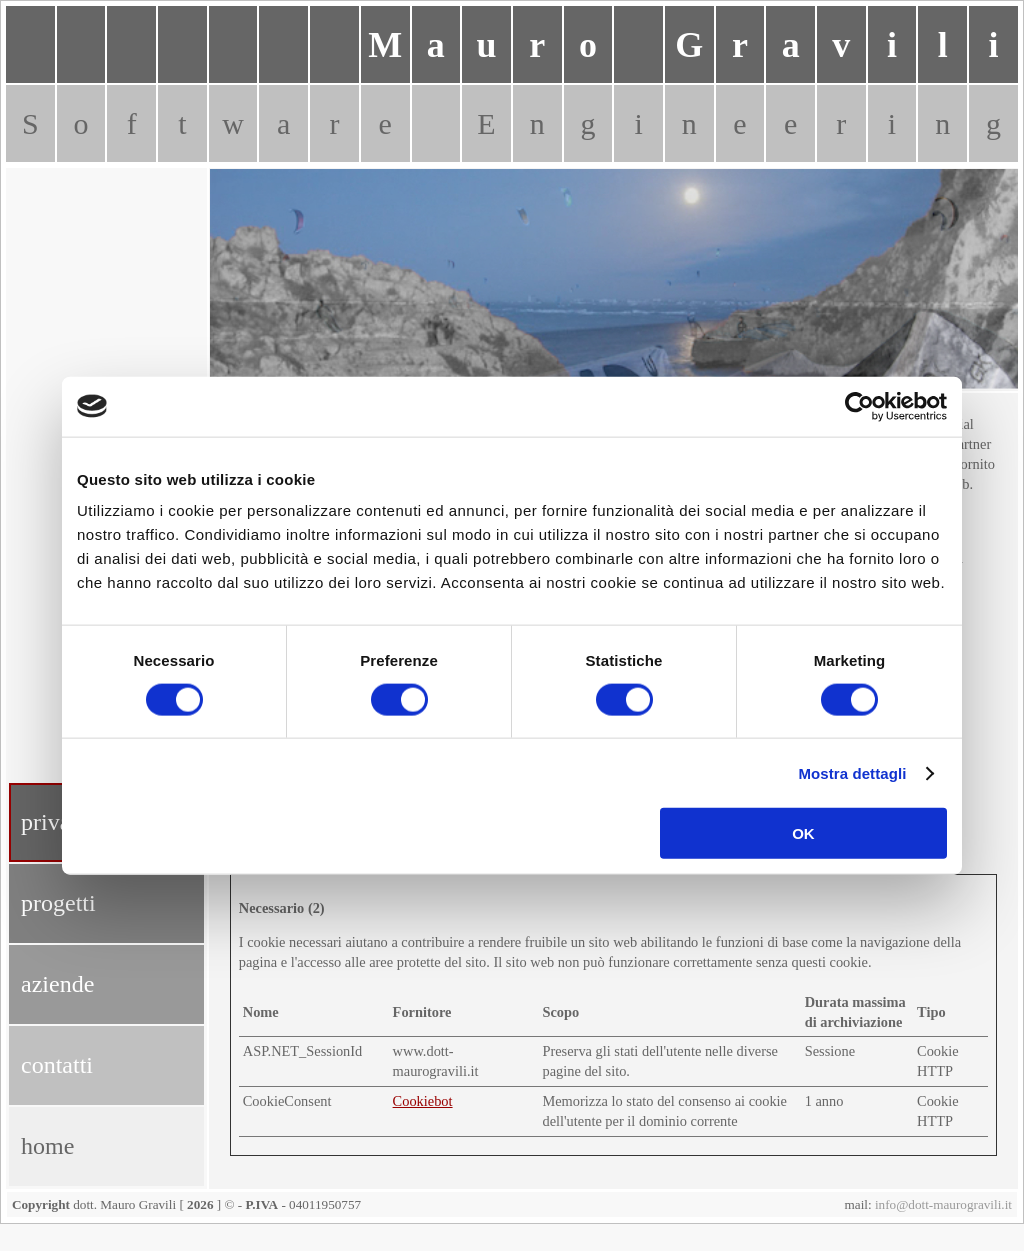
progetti (58, 903)
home (47, 1146)
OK (803, 833)
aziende (57, 984)
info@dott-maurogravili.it (943, 1204)
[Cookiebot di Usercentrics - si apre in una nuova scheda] (859, 406)
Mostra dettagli (852, 772)
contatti (57, 1065)
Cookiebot (423, 1101)
